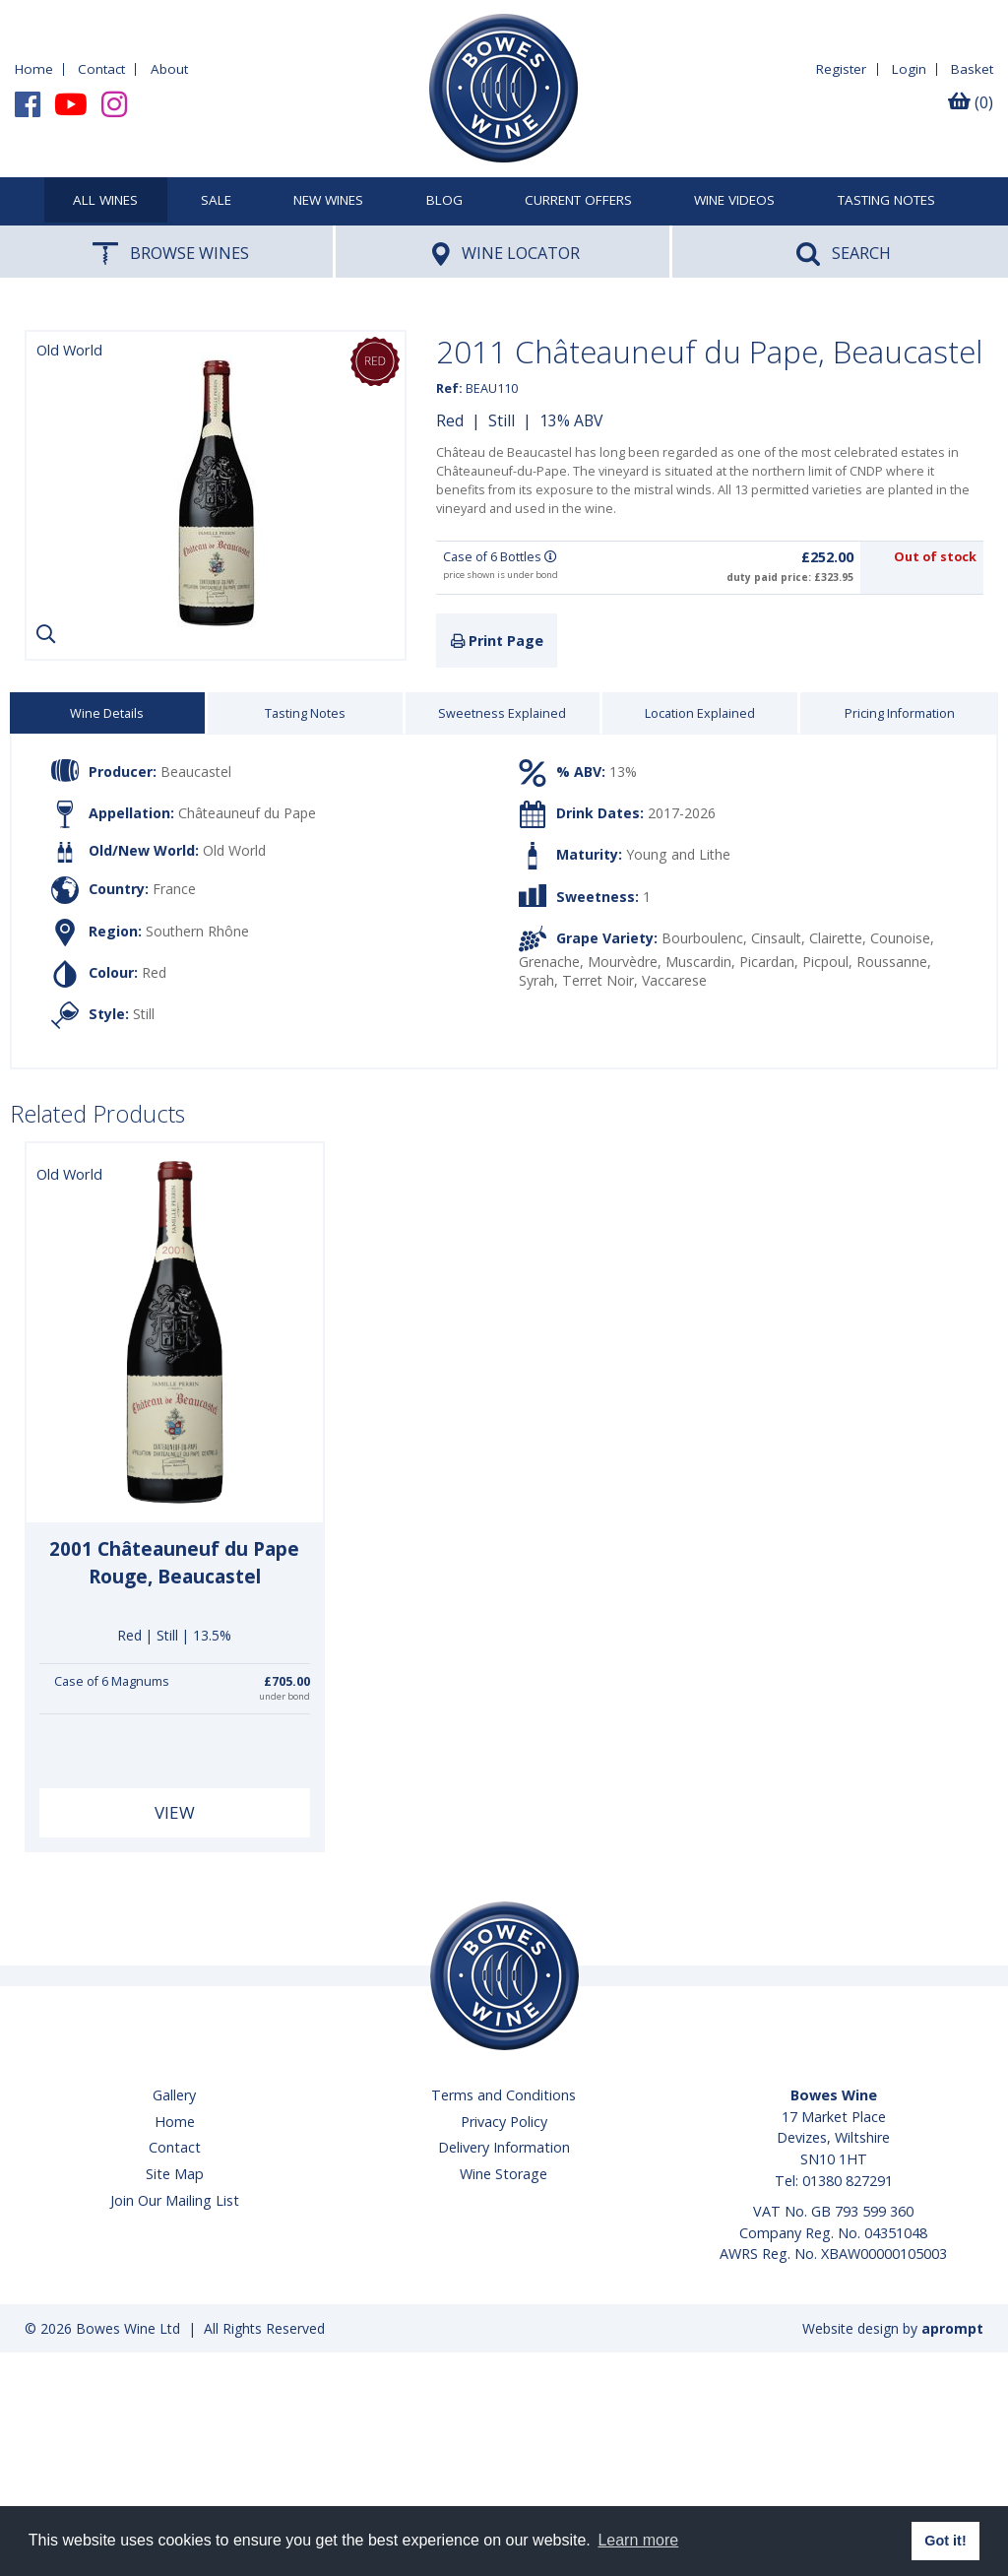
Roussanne (891, 961)
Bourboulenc (702, 938)
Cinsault (776, 938)
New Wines (328, 201)
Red (450, 420)
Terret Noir (598, 980)
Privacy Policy (504, 2121)
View (175, 1812)
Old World (234, 851)
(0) (970, 102)
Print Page (497, 640)
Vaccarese (674, 980)
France (174, 888)
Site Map (175, 2173)
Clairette (835, 938)
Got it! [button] (945, 2540)
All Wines (105, 201)
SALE (216, 201)
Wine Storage (503, 2173)
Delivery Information (504, 2147)
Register (841, 69)
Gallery (174, 2095)
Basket (972, 69)
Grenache (549, 961)
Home (34, 69)
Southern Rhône (197, 930)
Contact (101, 69)
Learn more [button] (638, 2540)
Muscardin (698, 961)
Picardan (766, 961)
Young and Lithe (678, 854)
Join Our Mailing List (174, 2200)
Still (501, 420)
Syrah (536, 980)
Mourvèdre (623, 961)
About (169, 69)
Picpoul (825, 961)
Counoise (900, 938)
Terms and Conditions (503, 2095)
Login (909, 69)
